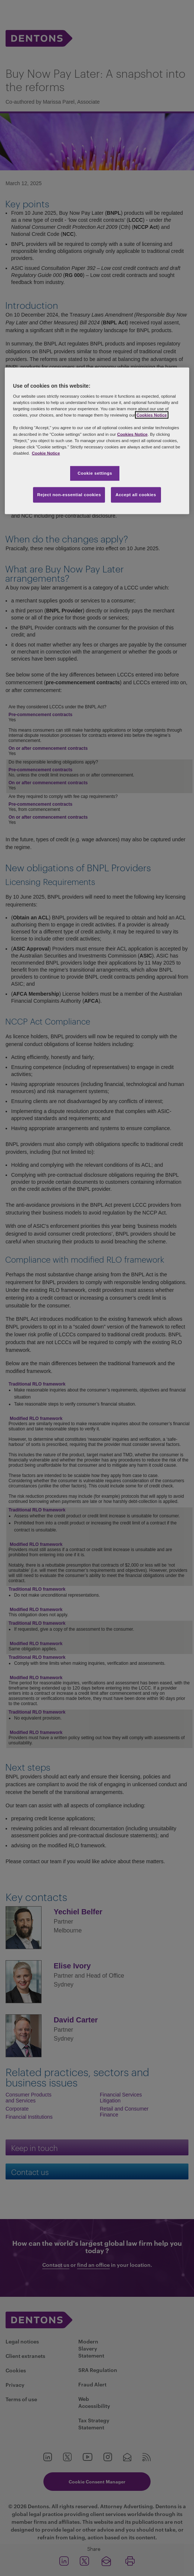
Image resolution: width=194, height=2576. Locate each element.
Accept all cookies (135, 494)
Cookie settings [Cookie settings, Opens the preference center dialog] (95, 473)
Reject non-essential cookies (69, 494)
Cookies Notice (152, 415)
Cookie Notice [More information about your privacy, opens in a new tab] (46, 453)
